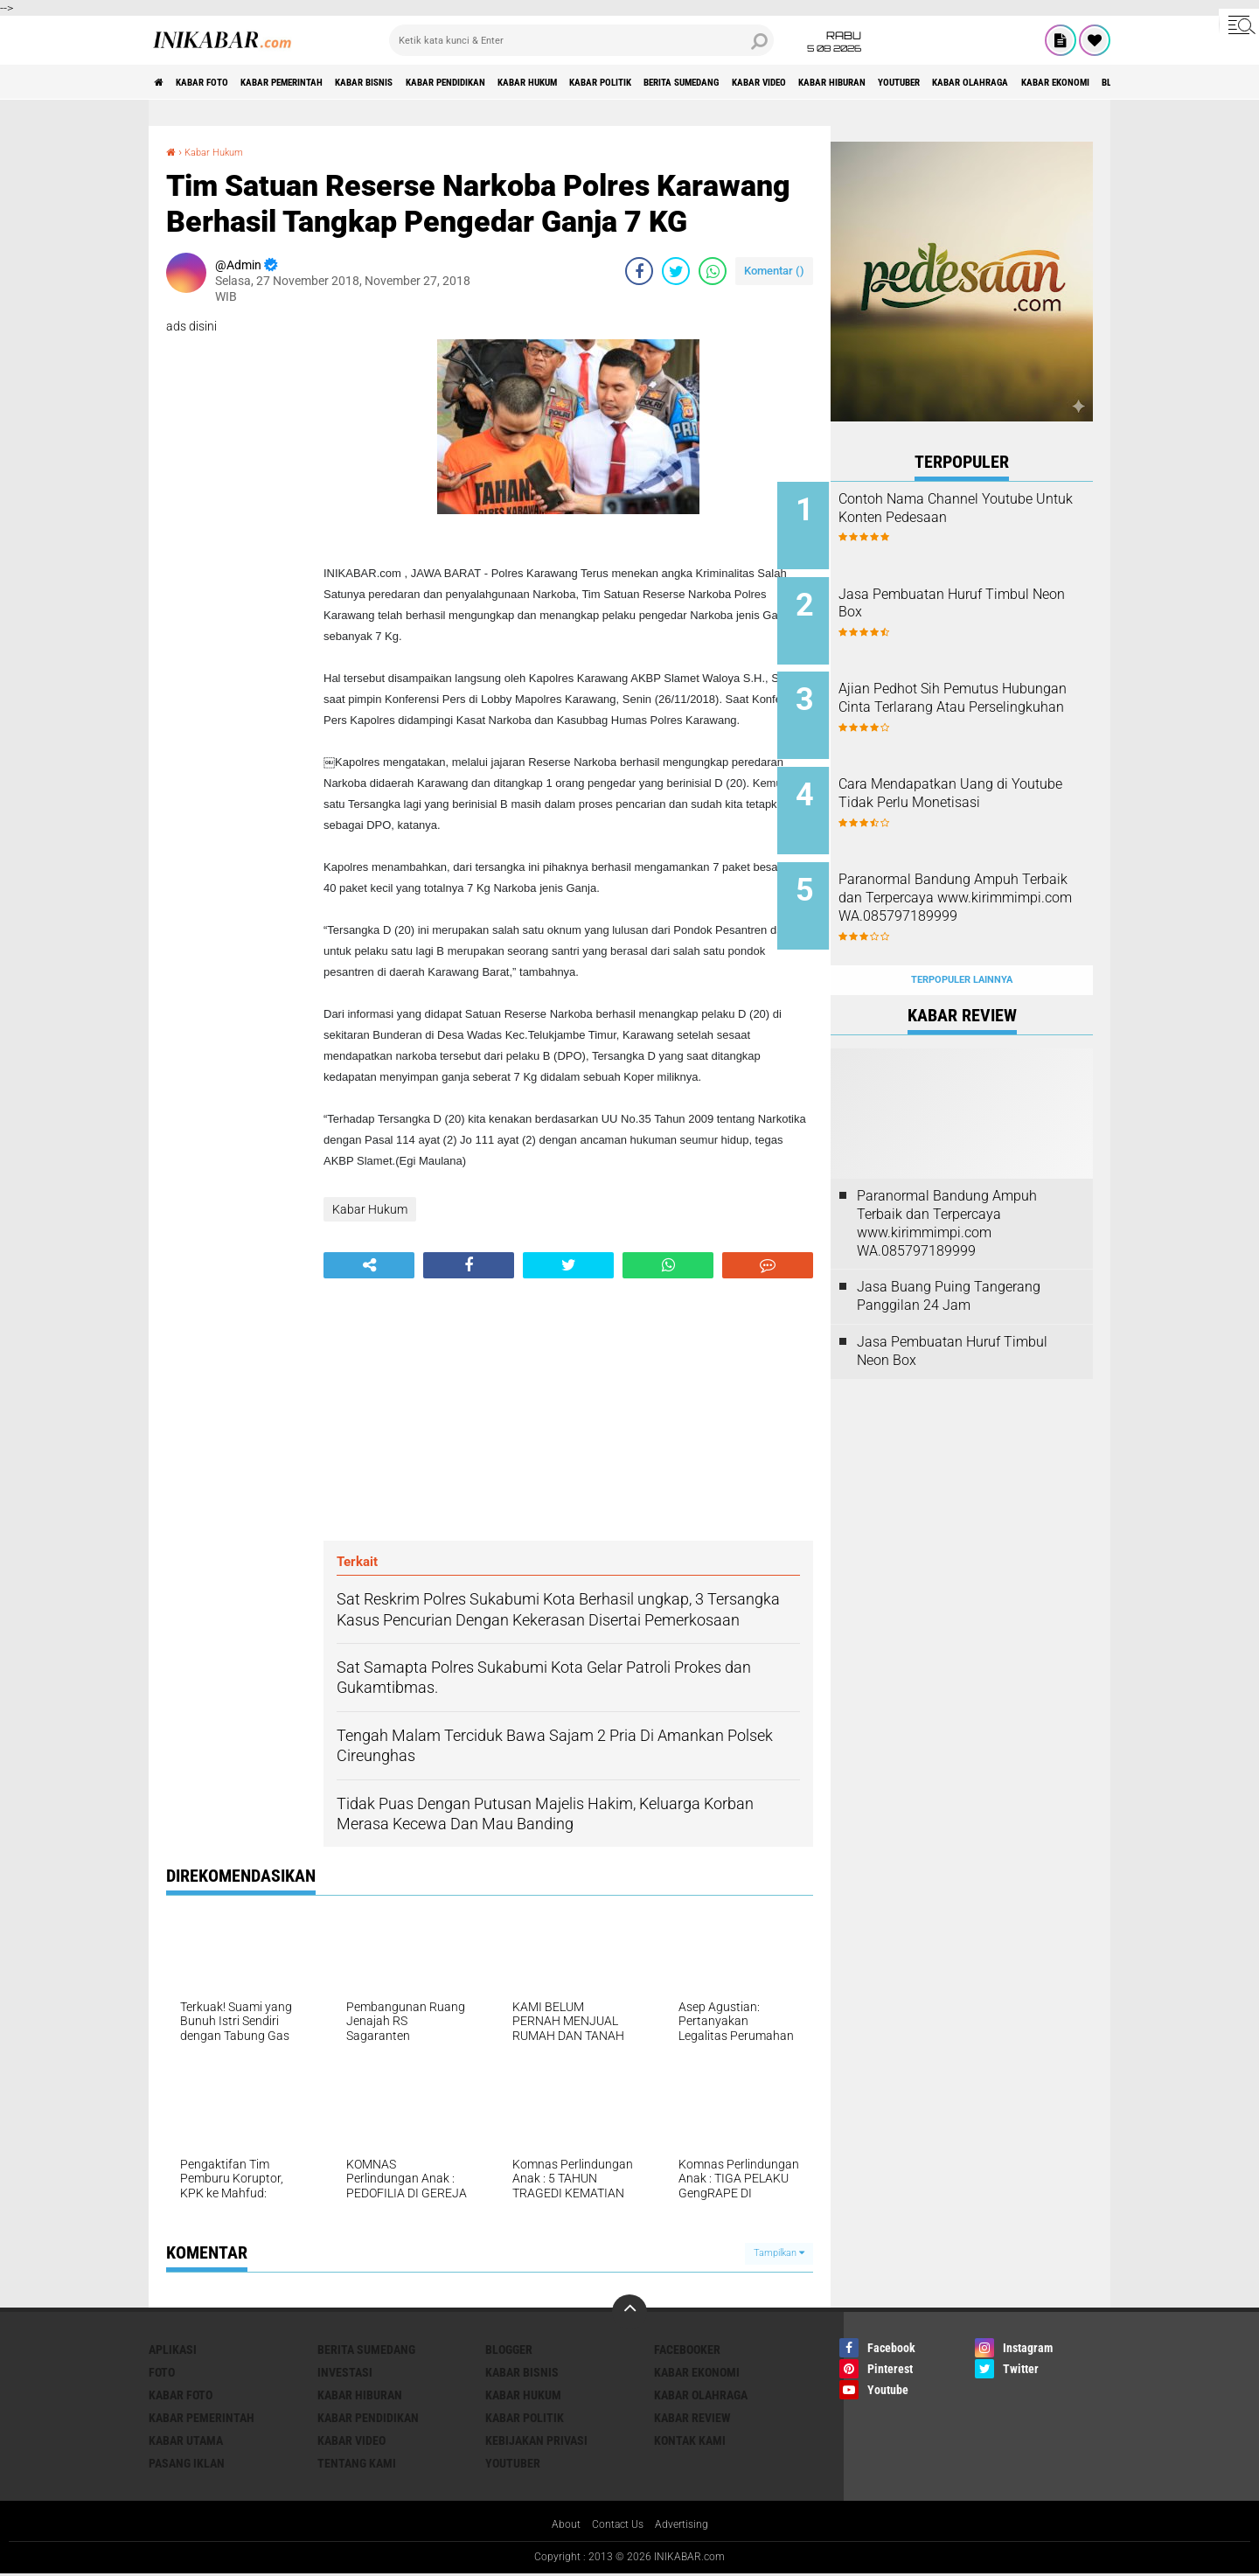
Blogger (508, 2350)
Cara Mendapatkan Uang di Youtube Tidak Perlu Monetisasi (976, 782)
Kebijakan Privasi (536, 2440)
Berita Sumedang (858, 82)
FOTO (162, 2372)
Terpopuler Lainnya (961, 937)
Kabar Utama (186, 2440)
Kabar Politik (749, 82)
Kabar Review (692, 2418)
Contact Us (616, 2526)
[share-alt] (368, 1265)
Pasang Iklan (187, 2463)
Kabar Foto (221, 82)
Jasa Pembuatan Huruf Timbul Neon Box (963, 596)
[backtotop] (629, 2311)
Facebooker (687, 2350)
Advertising (688, 2526)
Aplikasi (173, 2350)
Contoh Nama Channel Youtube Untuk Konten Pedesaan (962, 517)
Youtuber (512, 2463)
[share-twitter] (676, 271)
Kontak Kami (690, 2440)
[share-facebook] (639, 271)
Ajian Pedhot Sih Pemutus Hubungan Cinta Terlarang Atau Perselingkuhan (973, 694)
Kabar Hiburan (1057, 82)
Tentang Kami (356, 2463)
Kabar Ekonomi (697, 2372)
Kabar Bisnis (435, 82)
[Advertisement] (568, 1409)
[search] (581, 40)
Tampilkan (779, 2253)
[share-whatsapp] (713, 271)
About (557, 2526)
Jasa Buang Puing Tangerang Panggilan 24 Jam (948, 1253)
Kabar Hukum (652, 82)
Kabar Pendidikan (543, 82)
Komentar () (774, 270)
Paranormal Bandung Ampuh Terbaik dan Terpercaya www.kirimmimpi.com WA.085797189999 (982, 879)
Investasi (344, 2372)
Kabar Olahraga (701, 2395)
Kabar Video (961, 82)
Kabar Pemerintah (326, 82)
